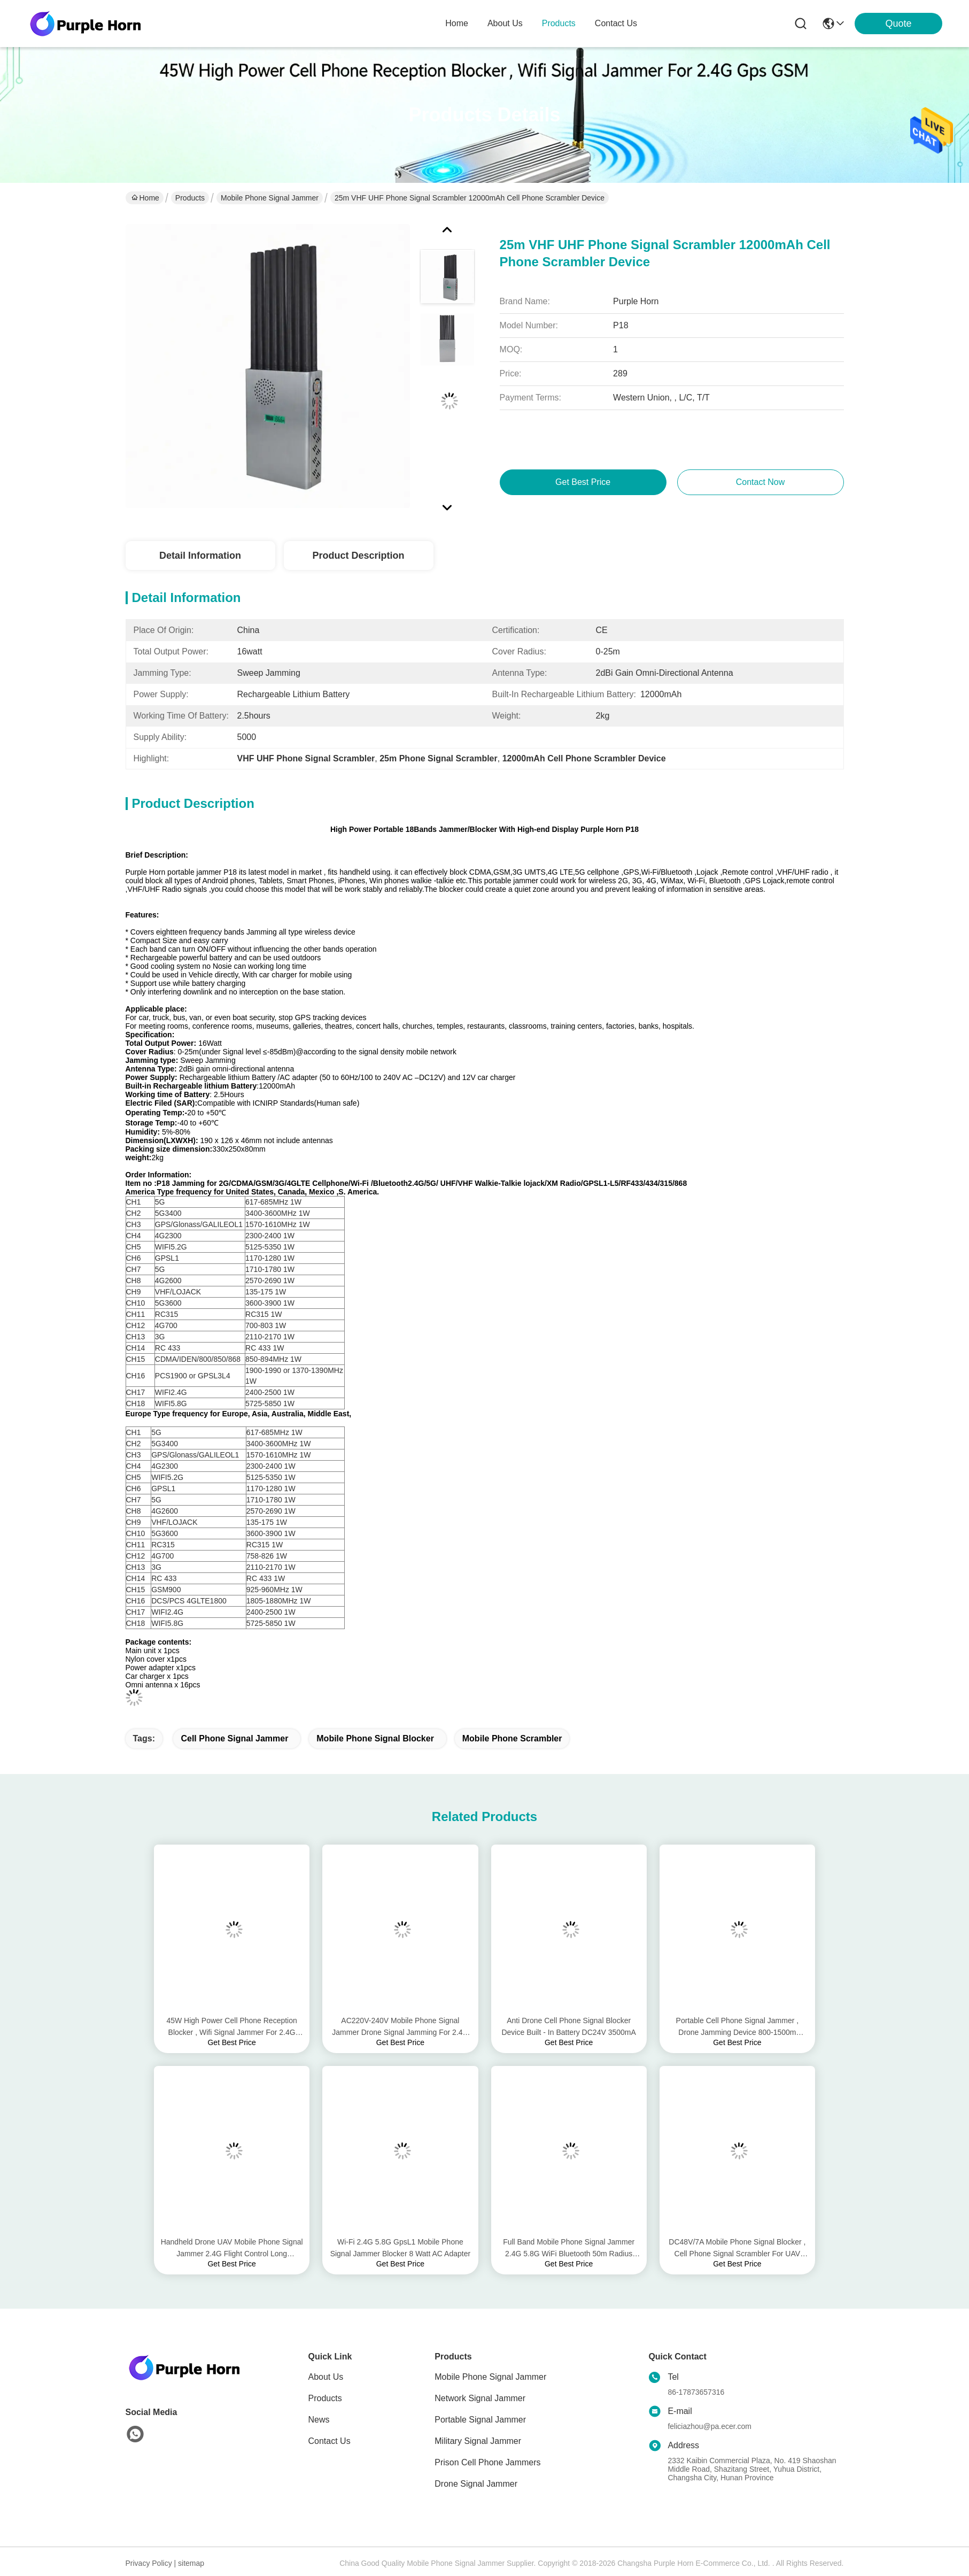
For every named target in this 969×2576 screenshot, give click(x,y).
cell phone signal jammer (234, 1738)
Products (190, 198)
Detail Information (200, 555)
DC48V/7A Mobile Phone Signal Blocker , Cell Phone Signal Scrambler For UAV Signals (737, 2248)
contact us (616, 23)
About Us (326, 2376)
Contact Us (329, 2441)
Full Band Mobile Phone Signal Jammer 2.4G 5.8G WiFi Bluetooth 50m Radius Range (568, 2248)
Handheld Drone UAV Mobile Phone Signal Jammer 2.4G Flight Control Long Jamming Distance (232, 2248)
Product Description (358, 555)
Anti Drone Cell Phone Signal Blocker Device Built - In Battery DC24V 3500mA (568, 2026)
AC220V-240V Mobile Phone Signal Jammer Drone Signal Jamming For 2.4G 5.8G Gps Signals (400, 2027)
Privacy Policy (149, 2563)
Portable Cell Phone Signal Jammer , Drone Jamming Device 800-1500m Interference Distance (737, 2027)
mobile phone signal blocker (375, 1738)
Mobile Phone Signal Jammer (270, 198)
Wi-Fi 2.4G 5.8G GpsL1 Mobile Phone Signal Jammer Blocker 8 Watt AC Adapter (400, 2248)
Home (456, 23)
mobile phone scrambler (512, 1738)
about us (505, 23)
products (559, 23)
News (319, 2419)
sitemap (191, 2563)
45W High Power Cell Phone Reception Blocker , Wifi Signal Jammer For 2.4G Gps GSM (231, 2027)
